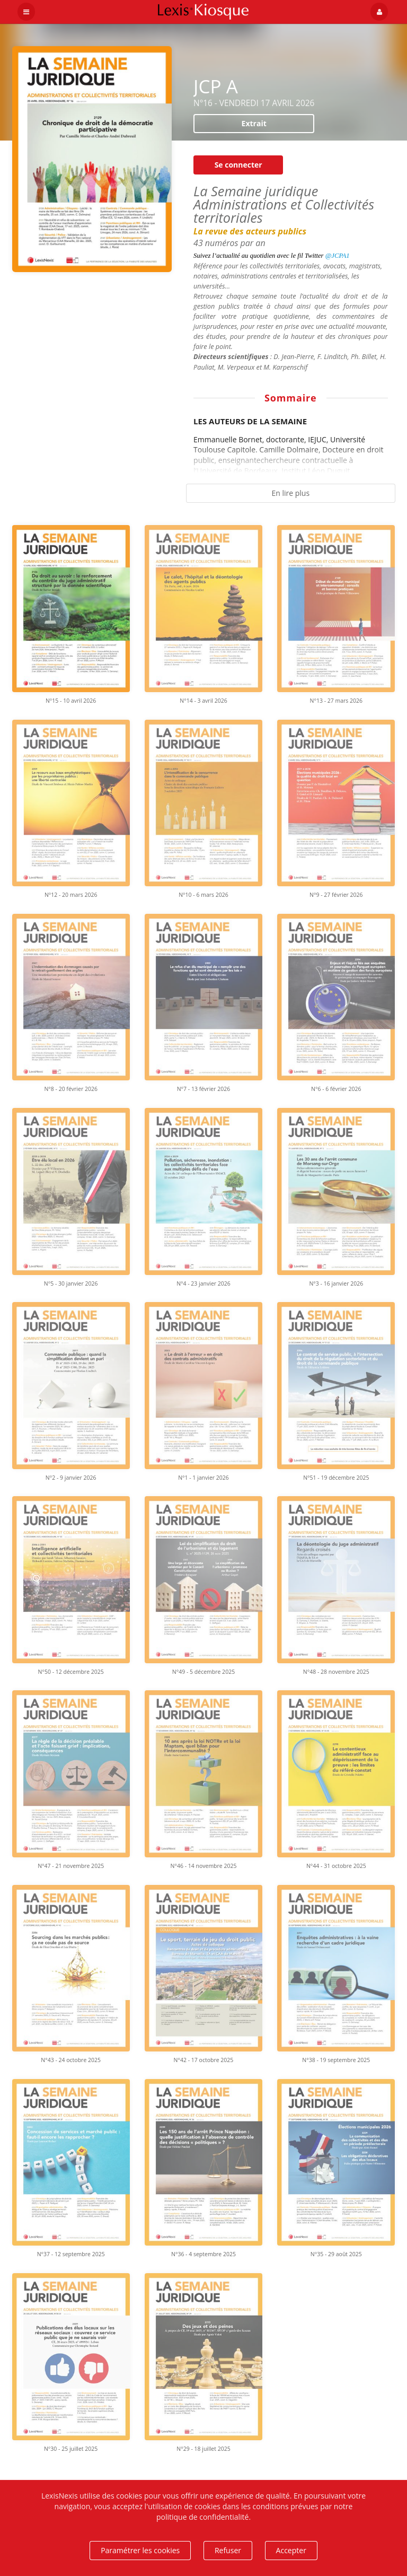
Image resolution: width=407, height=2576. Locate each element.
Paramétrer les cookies (140, 2550)
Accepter (291, 2550)
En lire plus (290, 493)
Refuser (228, 2550)
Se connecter (238, 165)
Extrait (254, 123)
